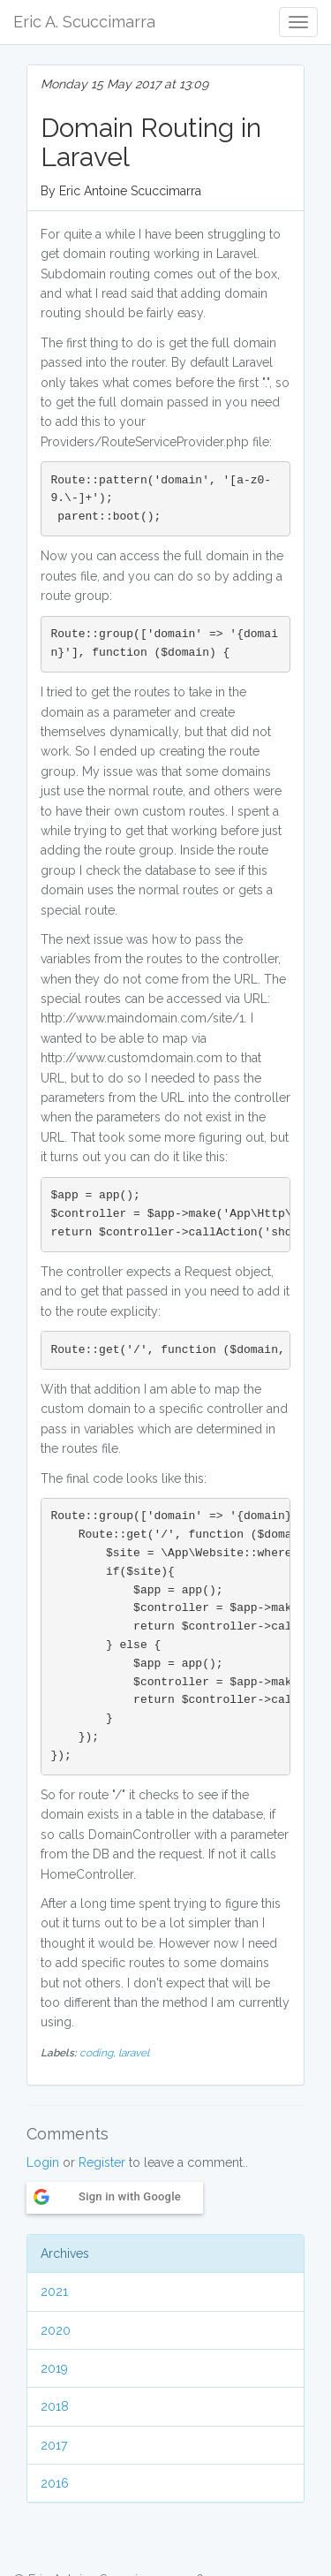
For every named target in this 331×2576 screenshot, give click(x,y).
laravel (133, 2053)
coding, (98, 2053)
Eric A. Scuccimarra (84, 21)
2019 (54, 2368)
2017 (54, 2445)
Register (102, 2162)
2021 (54, 2291)
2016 (55, 2483)
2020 (56, 2330)
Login (42, 2162)
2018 (55, 2406)
